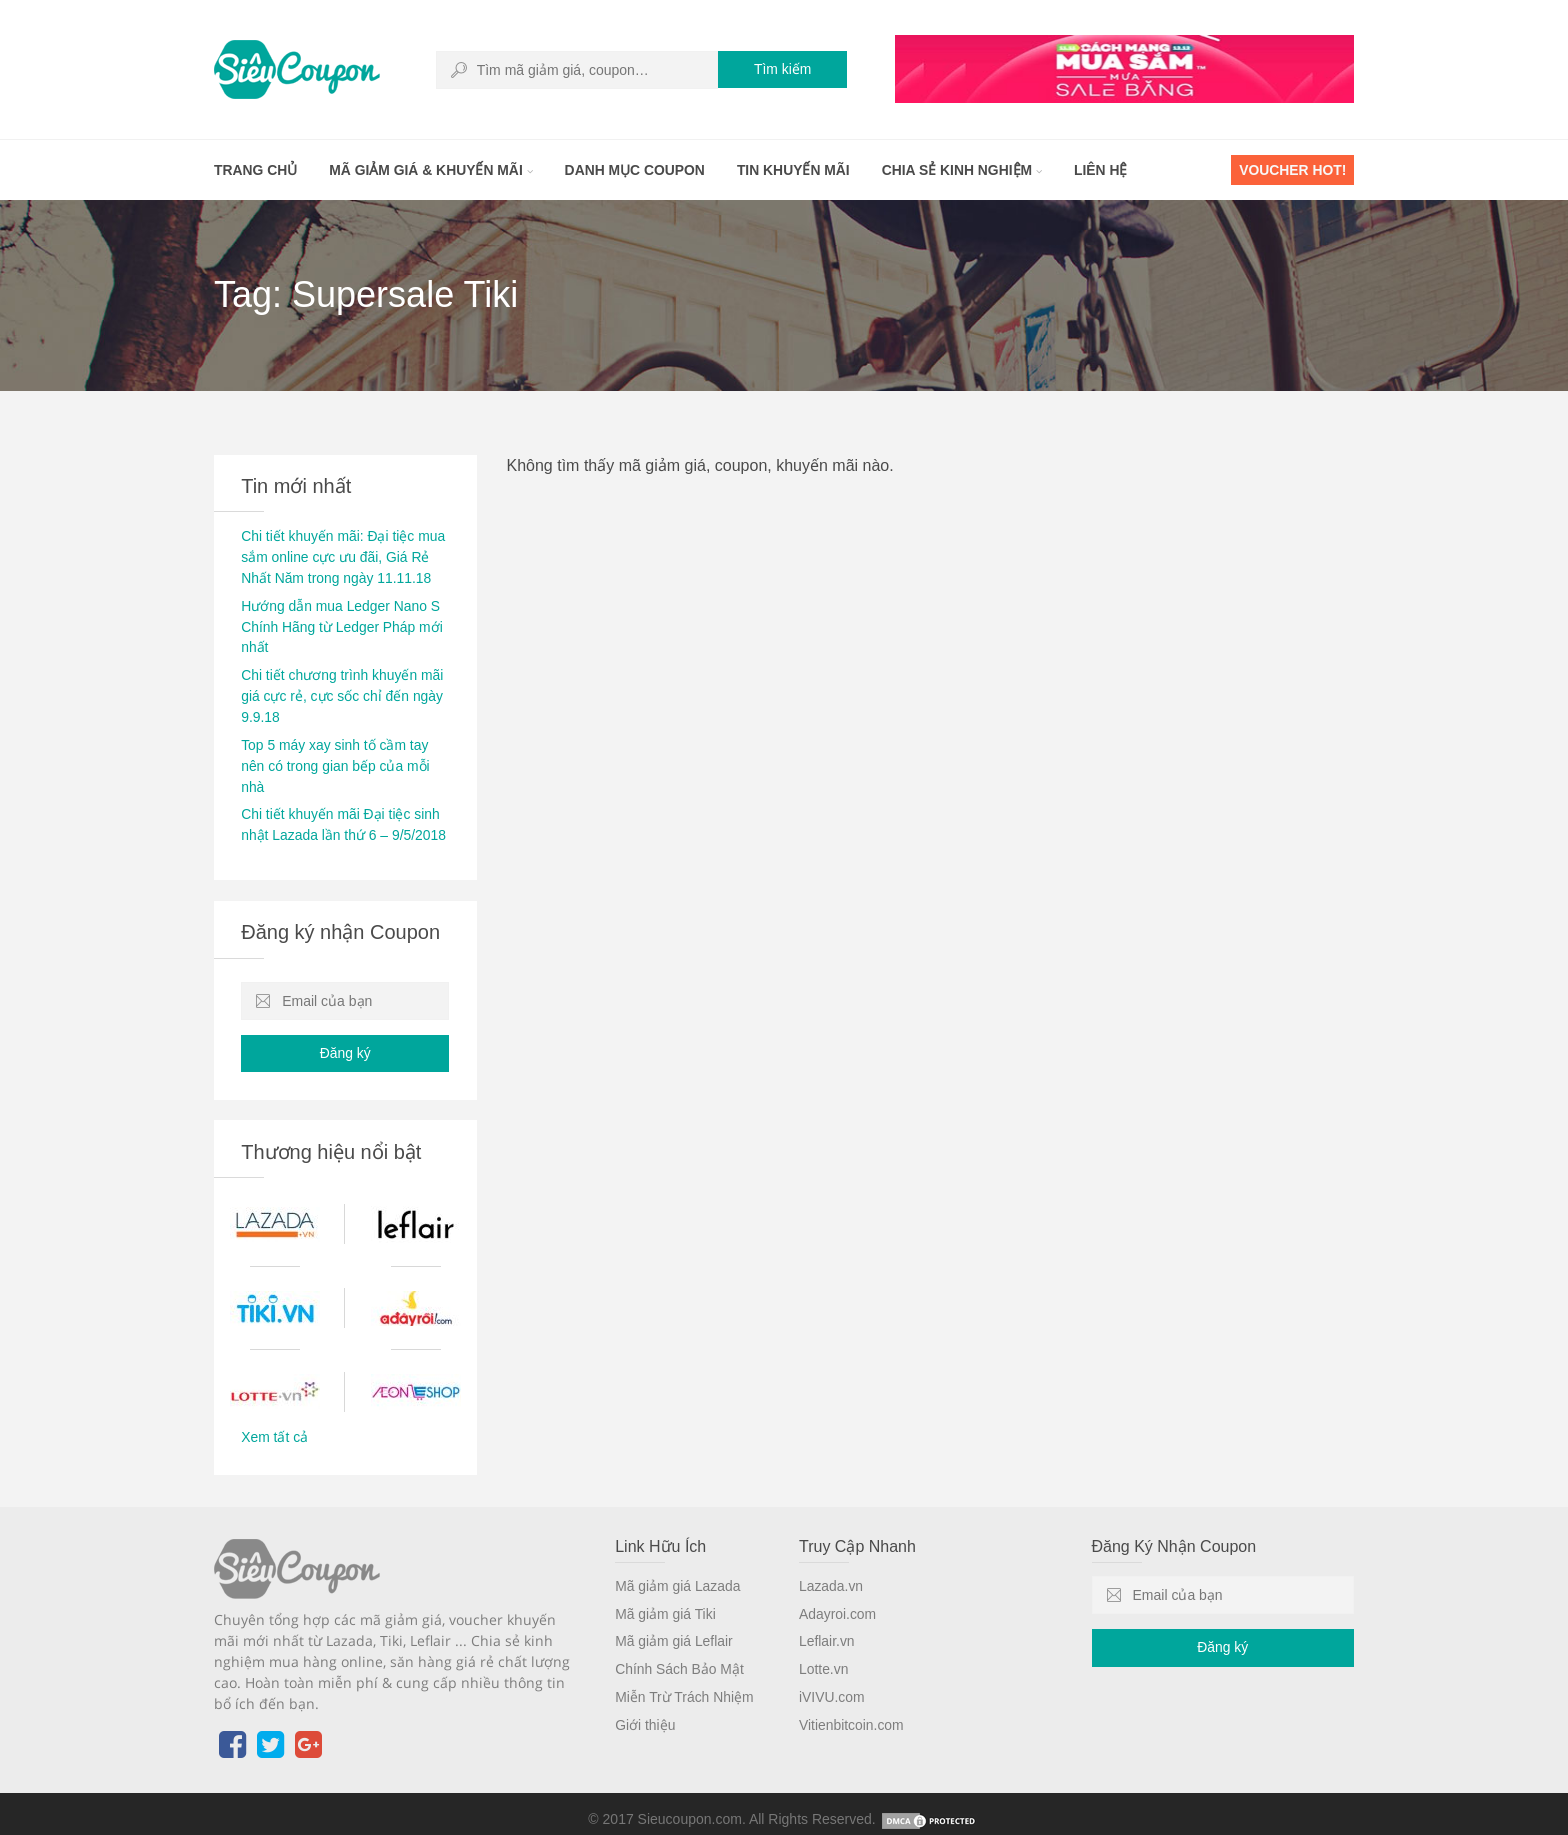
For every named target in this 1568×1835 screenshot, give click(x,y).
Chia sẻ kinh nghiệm (966, 170)
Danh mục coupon (637, 170)
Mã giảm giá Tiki (665, 1601)
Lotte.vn (824, 1655)
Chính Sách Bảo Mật (680, 1655)
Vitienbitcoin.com (852, 1709)
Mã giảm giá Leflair (674, 1628)
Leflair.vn (827, 1628)
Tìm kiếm (782, 70)
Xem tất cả (274, 1426)
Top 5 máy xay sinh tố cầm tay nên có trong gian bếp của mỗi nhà (336, 757)
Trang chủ (256, 170)
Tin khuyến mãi (797, 170)
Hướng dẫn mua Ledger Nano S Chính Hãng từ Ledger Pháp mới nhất (342, 623)
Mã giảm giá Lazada (678, 1574)
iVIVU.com (832, 1682)
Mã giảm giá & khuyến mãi (432, 170)
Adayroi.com (838, 1601)
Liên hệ (1107, 170)
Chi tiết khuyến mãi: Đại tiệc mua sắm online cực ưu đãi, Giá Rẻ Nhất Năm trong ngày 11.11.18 (344, 556)
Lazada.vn (831, 1574)
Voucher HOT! (1292, 170)
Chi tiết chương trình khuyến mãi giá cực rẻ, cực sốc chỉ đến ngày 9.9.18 (343, 690)
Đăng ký (345, 1042)
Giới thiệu (645, 1709)
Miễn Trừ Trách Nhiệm (684, 1682)
